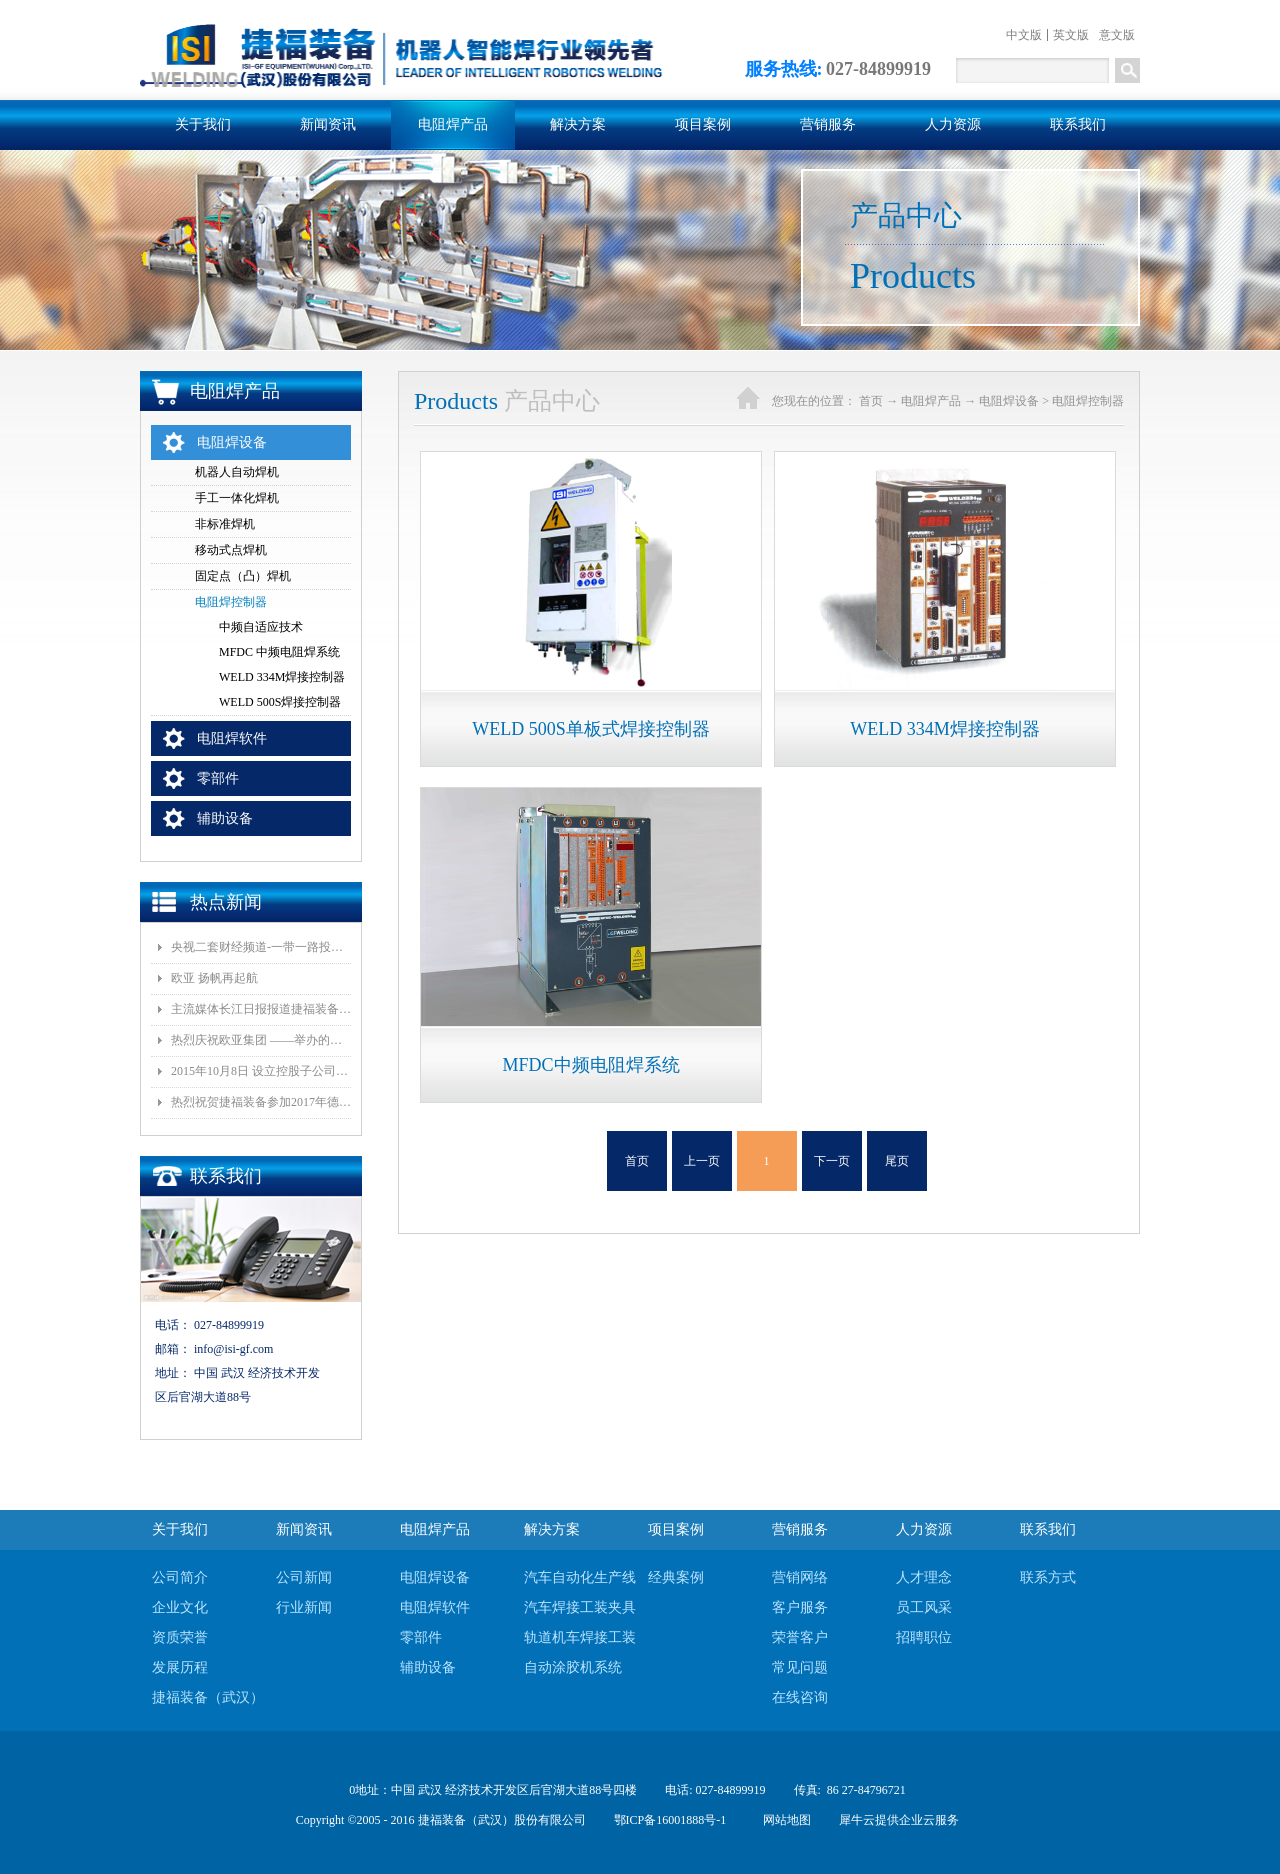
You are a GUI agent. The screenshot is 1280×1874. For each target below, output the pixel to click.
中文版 (1024, 35)
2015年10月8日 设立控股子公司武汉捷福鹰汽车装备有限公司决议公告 (261, 1071)
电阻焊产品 (931, 401)
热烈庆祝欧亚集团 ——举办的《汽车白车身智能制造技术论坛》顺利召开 (261, 1040)
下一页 (832, 1161)
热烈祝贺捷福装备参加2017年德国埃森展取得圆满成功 (261, 1102)
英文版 (1071, 35)
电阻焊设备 (1009, 401)
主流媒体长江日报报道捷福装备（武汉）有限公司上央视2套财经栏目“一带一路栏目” (261, 1009)
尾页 (897, 1161)
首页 (637, 1161)
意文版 (1117, 35)
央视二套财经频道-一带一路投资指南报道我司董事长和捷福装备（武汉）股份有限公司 (261, 947)
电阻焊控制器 (1088, 401)
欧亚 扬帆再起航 (214, 978)
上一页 (702, 1161)
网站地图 (784, 1820)
